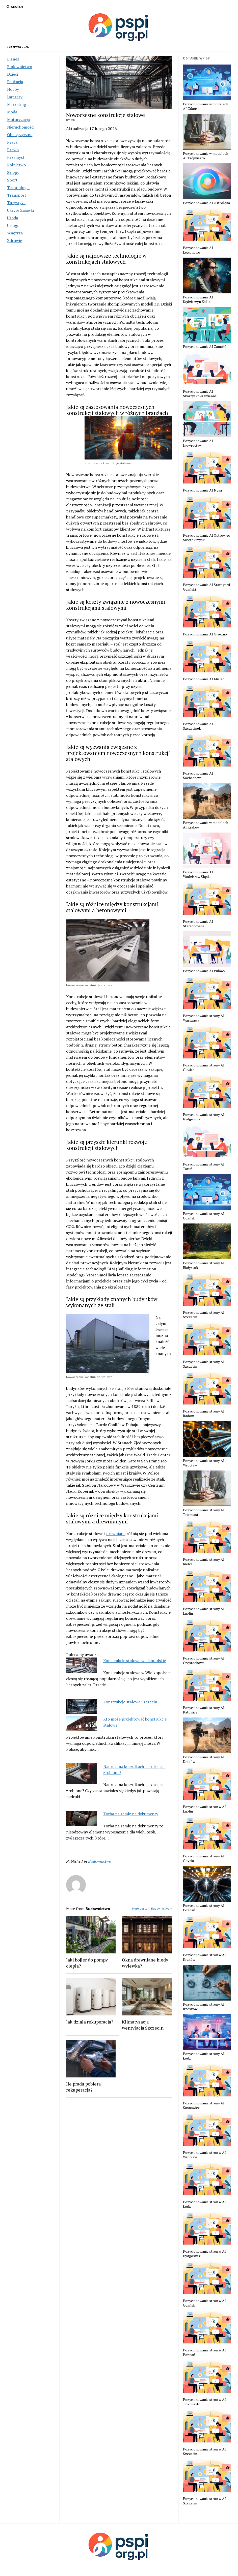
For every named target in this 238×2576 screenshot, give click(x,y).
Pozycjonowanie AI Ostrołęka (206, 203)
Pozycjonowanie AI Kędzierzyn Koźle (198, 299)
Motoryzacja (18, 119)
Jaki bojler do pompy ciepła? (87, 1963)
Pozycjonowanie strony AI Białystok (203, 1265)
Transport (16, 195)
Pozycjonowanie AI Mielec (203, 679)
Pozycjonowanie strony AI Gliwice (203, 1067)
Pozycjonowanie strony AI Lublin (203, 1611)
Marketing (16, 104)
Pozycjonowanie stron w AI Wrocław (204, 2154)
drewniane (115, 1533)
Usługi (12, 225)
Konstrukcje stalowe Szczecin (130, 1702)
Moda (12, 112)
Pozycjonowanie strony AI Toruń (203, 1166)
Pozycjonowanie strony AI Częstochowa (203, 1660)
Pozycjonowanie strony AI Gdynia (203, 1858)
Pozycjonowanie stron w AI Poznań (204, 2352)
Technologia (18, 187)
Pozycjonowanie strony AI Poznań (203, 1907)
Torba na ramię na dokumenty (130, 1814)
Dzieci (12, 74)
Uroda (12, 218)
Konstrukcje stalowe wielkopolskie (134, 1660)
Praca (12, 142)
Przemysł (15, 157)
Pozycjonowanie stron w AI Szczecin (204, 2451)
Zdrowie (14, 240)
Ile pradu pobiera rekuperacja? (83, 2087)
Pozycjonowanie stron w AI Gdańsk (204, 2303)
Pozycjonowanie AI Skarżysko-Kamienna (200, 393)
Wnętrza (15, 233)
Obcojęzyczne (19, 134)
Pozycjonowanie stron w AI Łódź (204, 2204)
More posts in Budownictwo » (152, 1908)
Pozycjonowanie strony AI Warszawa (203, 1018)
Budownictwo (19, 66)
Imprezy (14, 97)
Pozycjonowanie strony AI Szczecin (203, 1314)
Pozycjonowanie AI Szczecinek (198, 726)
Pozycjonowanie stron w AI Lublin (204, 1809)
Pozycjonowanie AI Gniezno (205, 634)
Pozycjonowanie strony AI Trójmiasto (203, 1512)
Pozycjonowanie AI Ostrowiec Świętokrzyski (206, 537)
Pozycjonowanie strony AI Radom (203, 1413)
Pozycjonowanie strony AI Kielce (203, 1561)
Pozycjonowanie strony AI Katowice (203, 1709)
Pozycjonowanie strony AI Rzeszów (203, 2006)
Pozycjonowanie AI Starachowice (198, 923)
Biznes (13, 59)
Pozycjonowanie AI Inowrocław (198, 443)
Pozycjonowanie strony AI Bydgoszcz (203, 1116)
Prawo (13, 149)
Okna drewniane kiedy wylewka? (145, 1963)
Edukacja (15, 81)
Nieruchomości (20, 127)
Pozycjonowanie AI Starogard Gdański (206, 587)
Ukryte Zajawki (20, 210)
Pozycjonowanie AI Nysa (202, 490)
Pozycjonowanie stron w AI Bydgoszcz (204, 2253)
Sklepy (13, 172)
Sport (12, 180)
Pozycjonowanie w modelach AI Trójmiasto (205, 155)
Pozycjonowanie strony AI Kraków (203, 1759)
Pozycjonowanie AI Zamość (204, 346)
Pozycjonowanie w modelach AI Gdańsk (205, 106)
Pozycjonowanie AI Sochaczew (198, 775)
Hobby (13, 89)
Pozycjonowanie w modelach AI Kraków (205, 825)
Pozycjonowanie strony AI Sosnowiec (203, 2105)
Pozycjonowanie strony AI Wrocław (203, 1462)
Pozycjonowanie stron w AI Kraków (204, 1957)
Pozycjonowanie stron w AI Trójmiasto (204, 2401)
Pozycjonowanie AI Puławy (204, 971)
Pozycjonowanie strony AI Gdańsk (203, 1215)
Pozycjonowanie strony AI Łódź (203, 2056)
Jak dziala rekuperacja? (89, 2022)
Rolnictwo (16, 165)
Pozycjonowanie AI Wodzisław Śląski (198, 874)
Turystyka (16, 202)
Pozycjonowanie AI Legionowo (198, 250)
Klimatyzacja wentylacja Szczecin (143, 2025)
